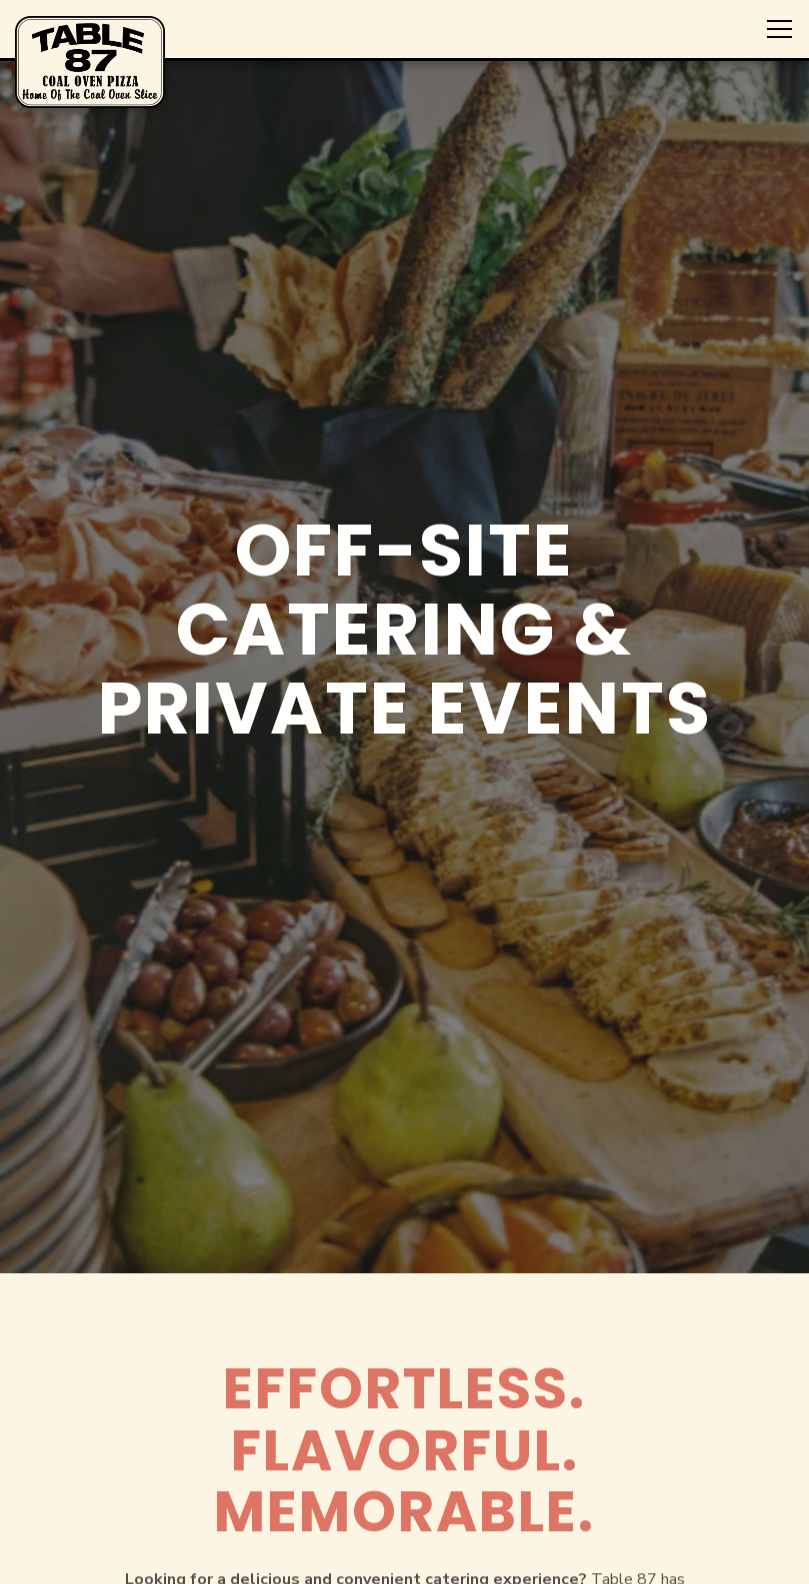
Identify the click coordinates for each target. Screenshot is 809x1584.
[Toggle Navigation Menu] (779, 29)
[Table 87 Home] (90, 61)
